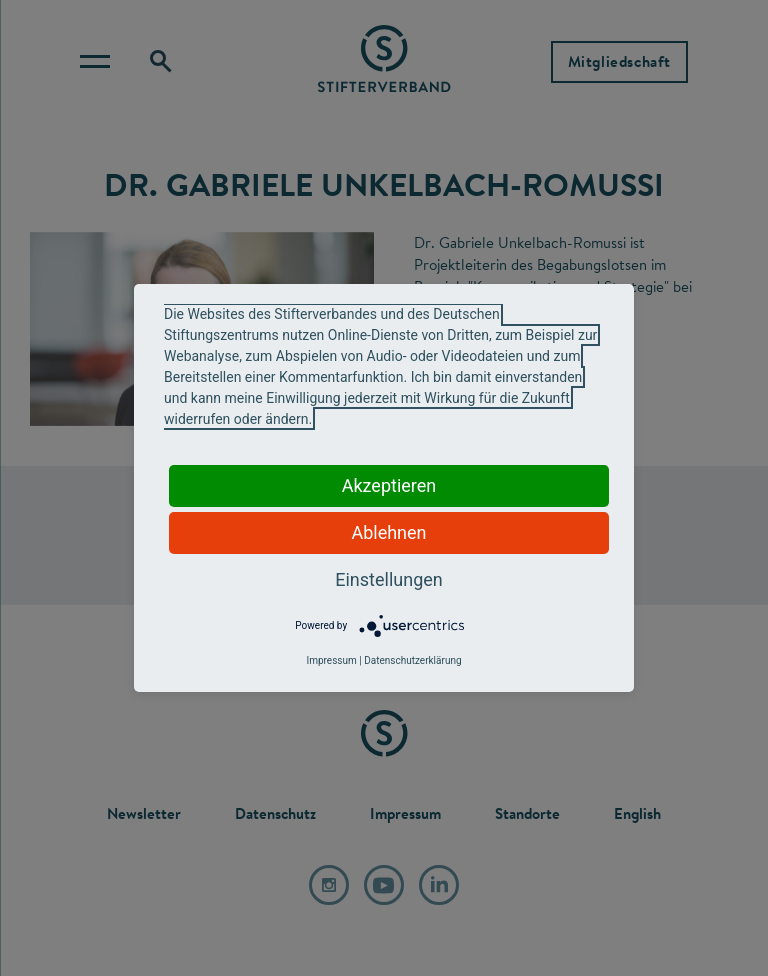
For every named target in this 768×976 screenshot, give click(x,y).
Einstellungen (388, 579)
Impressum (331, 660)
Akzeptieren (389, 485)
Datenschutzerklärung (412, 660)
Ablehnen (388, 532)
